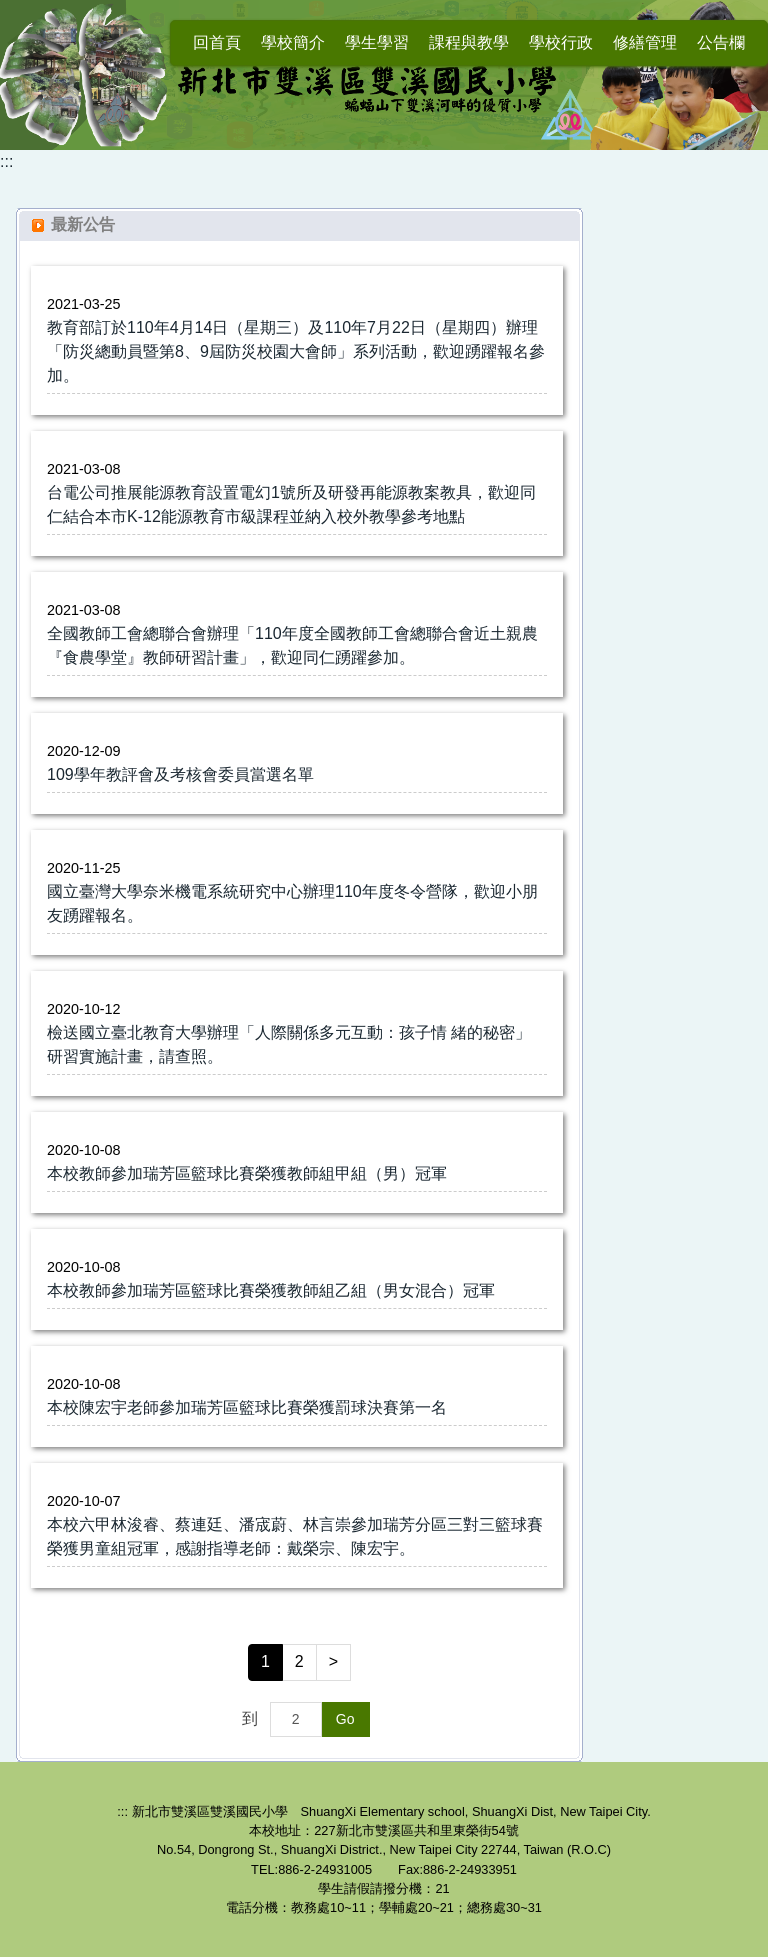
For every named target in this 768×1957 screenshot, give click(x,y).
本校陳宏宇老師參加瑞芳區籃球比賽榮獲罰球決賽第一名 (247, 1407)
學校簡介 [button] (293, 42)
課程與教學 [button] (469, 42)
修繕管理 (645, 42)
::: (6, 161)
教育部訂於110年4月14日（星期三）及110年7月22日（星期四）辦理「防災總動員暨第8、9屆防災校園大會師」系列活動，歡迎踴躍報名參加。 (296, 351)
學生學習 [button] (377, 42)
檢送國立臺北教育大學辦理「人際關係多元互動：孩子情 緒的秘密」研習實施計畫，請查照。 (289, 1044)
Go (345, 1719)
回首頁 (217, 42)
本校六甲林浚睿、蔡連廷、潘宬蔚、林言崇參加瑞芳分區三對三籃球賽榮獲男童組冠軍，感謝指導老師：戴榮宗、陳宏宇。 (295, 1536)
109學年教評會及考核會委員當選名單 (180, 774)
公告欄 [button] (721, 42)
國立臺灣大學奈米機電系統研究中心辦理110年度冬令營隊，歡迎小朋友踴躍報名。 (292, 903)
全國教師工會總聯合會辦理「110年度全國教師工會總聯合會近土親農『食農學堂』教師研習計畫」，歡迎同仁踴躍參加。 (292, 645)
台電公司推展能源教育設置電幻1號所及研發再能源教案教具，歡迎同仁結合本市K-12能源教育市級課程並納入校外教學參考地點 (291, 504)
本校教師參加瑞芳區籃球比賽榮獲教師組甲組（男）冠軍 (247, 1173)
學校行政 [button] (561, 42)
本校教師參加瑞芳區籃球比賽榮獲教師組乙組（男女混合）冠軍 (271, 1290)
